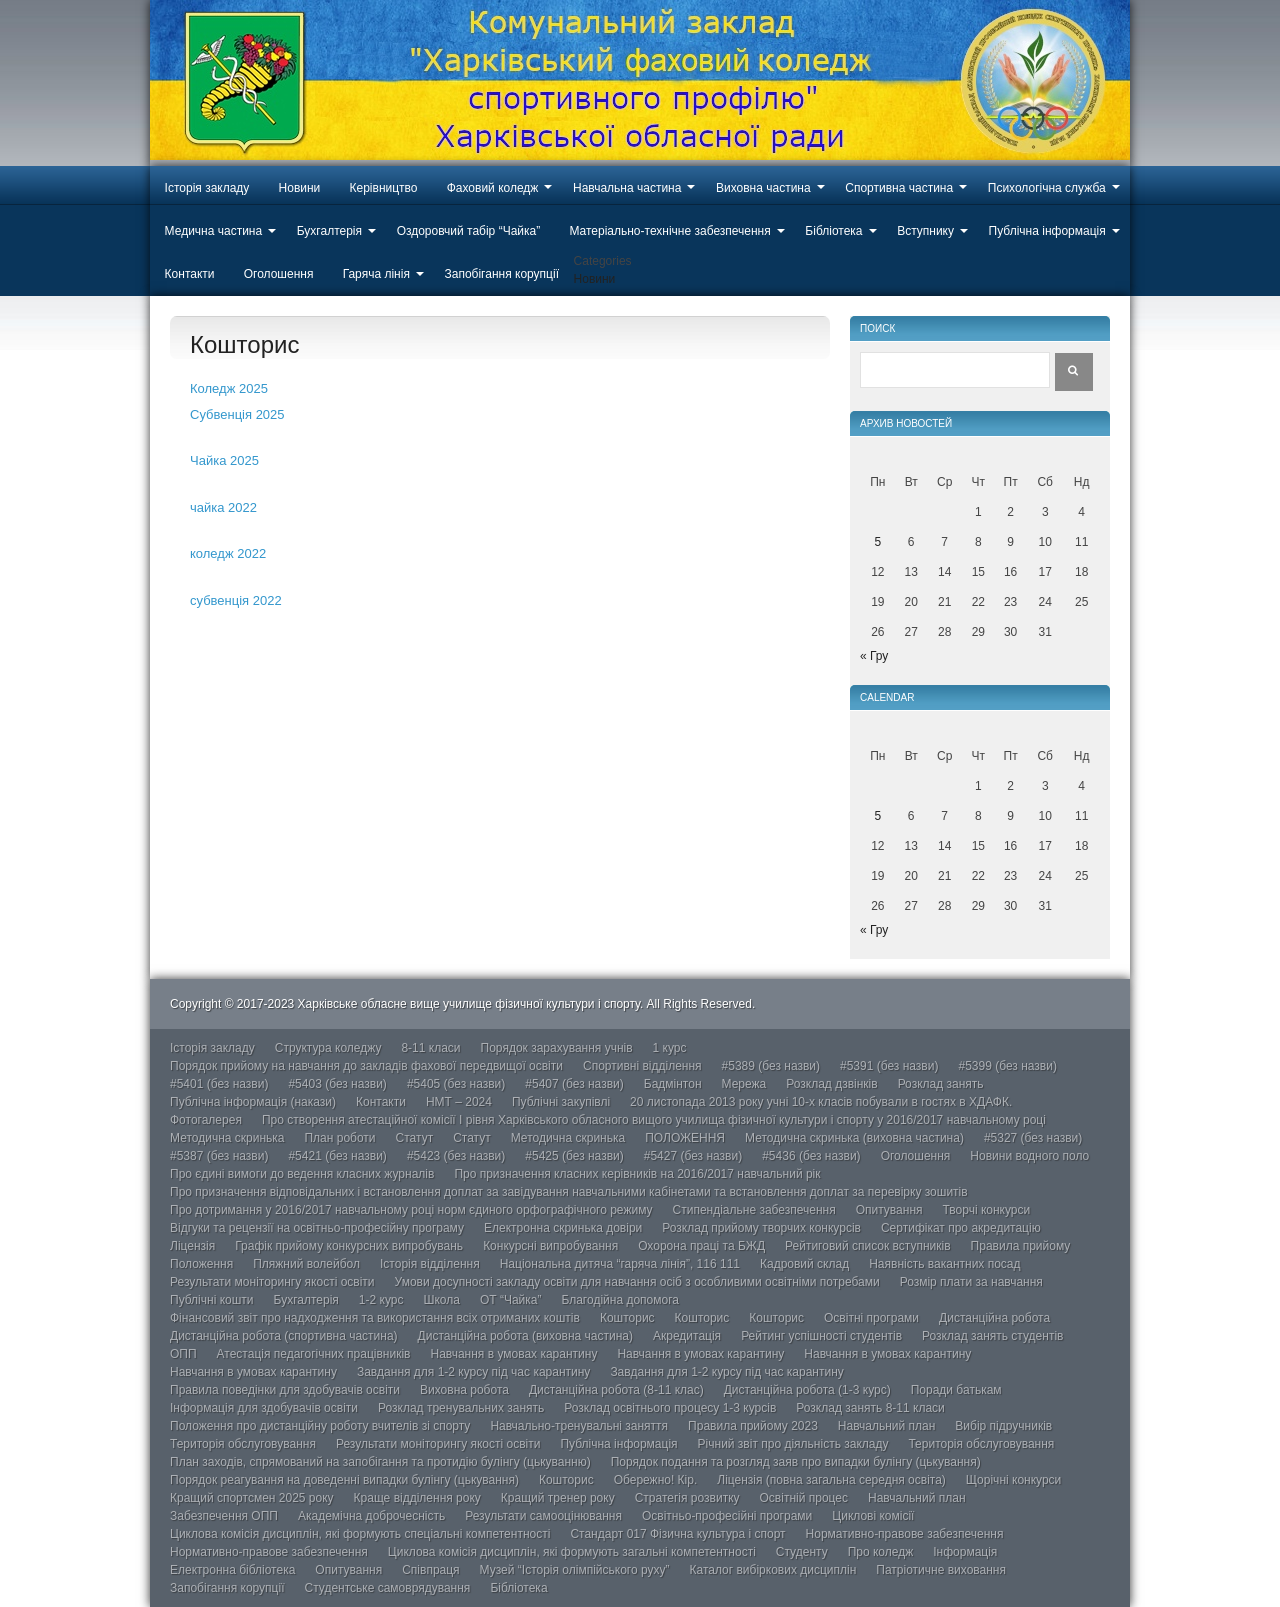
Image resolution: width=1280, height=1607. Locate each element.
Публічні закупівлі (561, 1102)
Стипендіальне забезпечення (754, 1210)
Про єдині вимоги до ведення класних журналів (302, 1174)
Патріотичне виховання (941, 1570)
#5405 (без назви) (456, 1084)
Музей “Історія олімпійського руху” (575, 1570)
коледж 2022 (228, 553)
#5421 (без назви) (337, 1156)
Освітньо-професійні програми (727, 1516)
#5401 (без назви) (219, 1084)
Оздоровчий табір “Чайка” (469, 231)
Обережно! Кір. (656, 1480)
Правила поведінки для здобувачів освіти (285, 1390)
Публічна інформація (1047, 231)
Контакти (190, 274)
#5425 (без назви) (574, 1156)
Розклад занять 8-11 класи (870, 1408)
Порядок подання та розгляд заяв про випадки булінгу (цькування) (796, 1462)
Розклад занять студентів (992, 1336)
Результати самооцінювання (543, 1516)
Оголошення (279, 274)
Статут (415, 1138)
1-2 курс (381, 1300)
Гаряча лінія (376, 274)
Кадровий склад (804, 1264)
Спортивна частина (899, 188)
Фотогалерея (206, 1120)
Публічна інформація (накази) (253, 1102)
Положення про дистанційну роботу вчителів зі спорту (320, 1426)
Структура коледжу (328, 1048)
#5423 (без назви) (456, 1156)
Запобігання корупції (501, 274)
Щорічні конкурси (1013, 1480)
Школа (441, 1300)
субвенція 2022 (236, 600)
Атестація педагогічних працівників (314, 1354)
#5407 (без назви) (574, 1084)
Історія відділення (430, 1264)
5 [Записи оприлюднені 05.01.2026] (877, 542)
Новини (300, 188)
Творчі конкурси (987, 1210)
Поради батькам (956, 1390)
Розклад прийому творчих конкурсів (761, 1228)
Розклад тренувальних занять (461, 1408)
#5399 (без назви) (1007, 1066)
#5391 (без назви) (889, 1066)
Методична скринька (227, 1138)
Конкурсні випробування (550, 1246)
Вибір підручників (1003, 1426)
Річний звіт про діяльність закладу (793, 1444)
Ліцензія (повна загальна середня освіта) (831, 1480)
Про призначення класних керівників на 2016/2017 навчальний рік (637, 1174)
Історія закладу (207, 188)
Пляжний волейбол (306, 1264)
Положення (201, 1264)
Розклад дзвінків (831, 1084)
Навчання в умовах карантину (514, 1354)
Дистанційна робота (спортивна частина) (284, 1336)
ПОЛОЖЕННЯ (685, 1138)
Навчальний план (887, 1426)
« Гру (874, 656)
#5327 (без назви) (1033, 1138)
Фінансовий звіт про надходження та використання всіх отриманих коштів (375, 1318)
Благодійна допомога (620, 1300)
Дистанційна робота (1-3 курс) (807, 1390)
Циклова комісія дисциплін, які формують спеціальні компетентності (360, 1534)
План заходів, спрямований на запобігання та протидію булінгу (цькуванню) (380, 1462)
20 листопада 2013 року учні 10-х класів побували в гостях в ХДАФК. (821, 1102)
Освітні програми (871, 1318)
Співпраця (430, 1570)
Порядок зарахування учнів (557, 1048)
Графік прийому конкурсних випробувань (349, 1246)
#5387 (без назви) (219, 1156)
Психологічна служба (1047, 188)
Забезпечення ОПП (224, 1516)
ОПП (183, 1354)
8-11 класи (430, 1048)
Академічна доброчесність (371, 1516)
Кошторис (627, 1318)
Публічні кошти (212, 1300)
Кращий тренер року (558, 1498)
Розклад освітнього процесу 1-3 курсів (670, 1408)
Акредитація (687, 1336)
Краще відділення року (417, 1498)
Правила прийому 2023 (753, 1426)
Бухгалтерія (329, 231)
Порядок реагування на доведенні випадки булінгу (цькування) (344, 1480)
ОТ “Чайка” (511, 1300)
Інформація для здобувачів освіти (264, 1408)
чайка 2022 (223, 507)
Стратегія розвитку (687, 1498)
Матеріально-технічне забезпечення (669, 231)
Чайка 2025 (224, 460)
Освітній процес (804, 1498)
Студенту (802, 1552)
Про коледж (881, 1552)
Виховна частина (763, 188)
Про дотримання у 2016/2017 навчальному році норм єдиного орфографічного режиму (411, 1210)
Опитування (889, 1210)
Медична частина (214, 231)
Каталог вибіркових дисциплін (773, 1570)
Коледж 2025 (229, 388)
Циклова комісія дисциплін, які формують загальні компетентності (572, 1552)
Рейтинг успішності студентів (821, 1336)
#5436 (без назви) (811, 1156)
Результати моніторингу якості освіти (272, 1282)
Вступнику (925, 231)
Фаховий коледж (493, 188)
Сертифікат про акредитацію (961, 1228)
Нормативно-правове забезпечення (905, 1534)
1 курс (670, 1048)
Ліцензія (192, 1246)
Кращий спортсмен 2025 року (252, 1498)
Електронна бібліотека (232, 1570)
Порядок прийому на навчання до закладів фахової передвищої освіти (366, 1066)
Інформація (965, 1552)
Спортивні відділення (642, 1066)
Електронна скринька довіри (563, 1228)
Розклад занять (941, 1084)
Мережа (744, 1084)
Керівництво (384, 188)
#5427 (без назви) (693, 1156)
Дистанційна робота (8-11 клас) (616, 1390)
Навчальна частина (627, 188)
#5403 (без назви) (337, 1084)
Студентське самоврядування (387, 1588)
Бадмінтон (673, 1084)
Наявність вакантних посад (944, 1264)
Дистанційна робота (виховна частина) (525, 1336)
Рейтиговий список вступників (868, 1246)
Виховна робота (464, 1390)
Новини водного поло (1029, 1156)
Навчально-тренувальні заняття (579, 1426)
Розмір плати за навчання (971, 1282)
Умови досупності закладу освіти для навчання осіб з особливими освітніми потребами (637, 1282)
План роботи (339, 1138)
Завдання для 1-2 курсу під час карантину (473, 1372)
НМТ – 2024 (459, 1102)
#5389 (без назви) (771, 1066)
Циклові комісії (873, 1516)
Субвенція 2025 (237, 414)
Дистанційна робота (994, 1318)
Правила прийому (1021, 1246)
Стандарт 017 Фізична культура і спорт (677, 1534)
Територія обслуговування (243, 1444)
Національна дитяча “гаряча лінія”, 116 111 (620, 1264)
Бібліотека (833, 231)
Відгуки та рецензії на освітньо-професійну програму (317, 1228)
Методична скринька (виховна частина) (854, 1138)
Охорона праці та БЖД (701, 1246)
